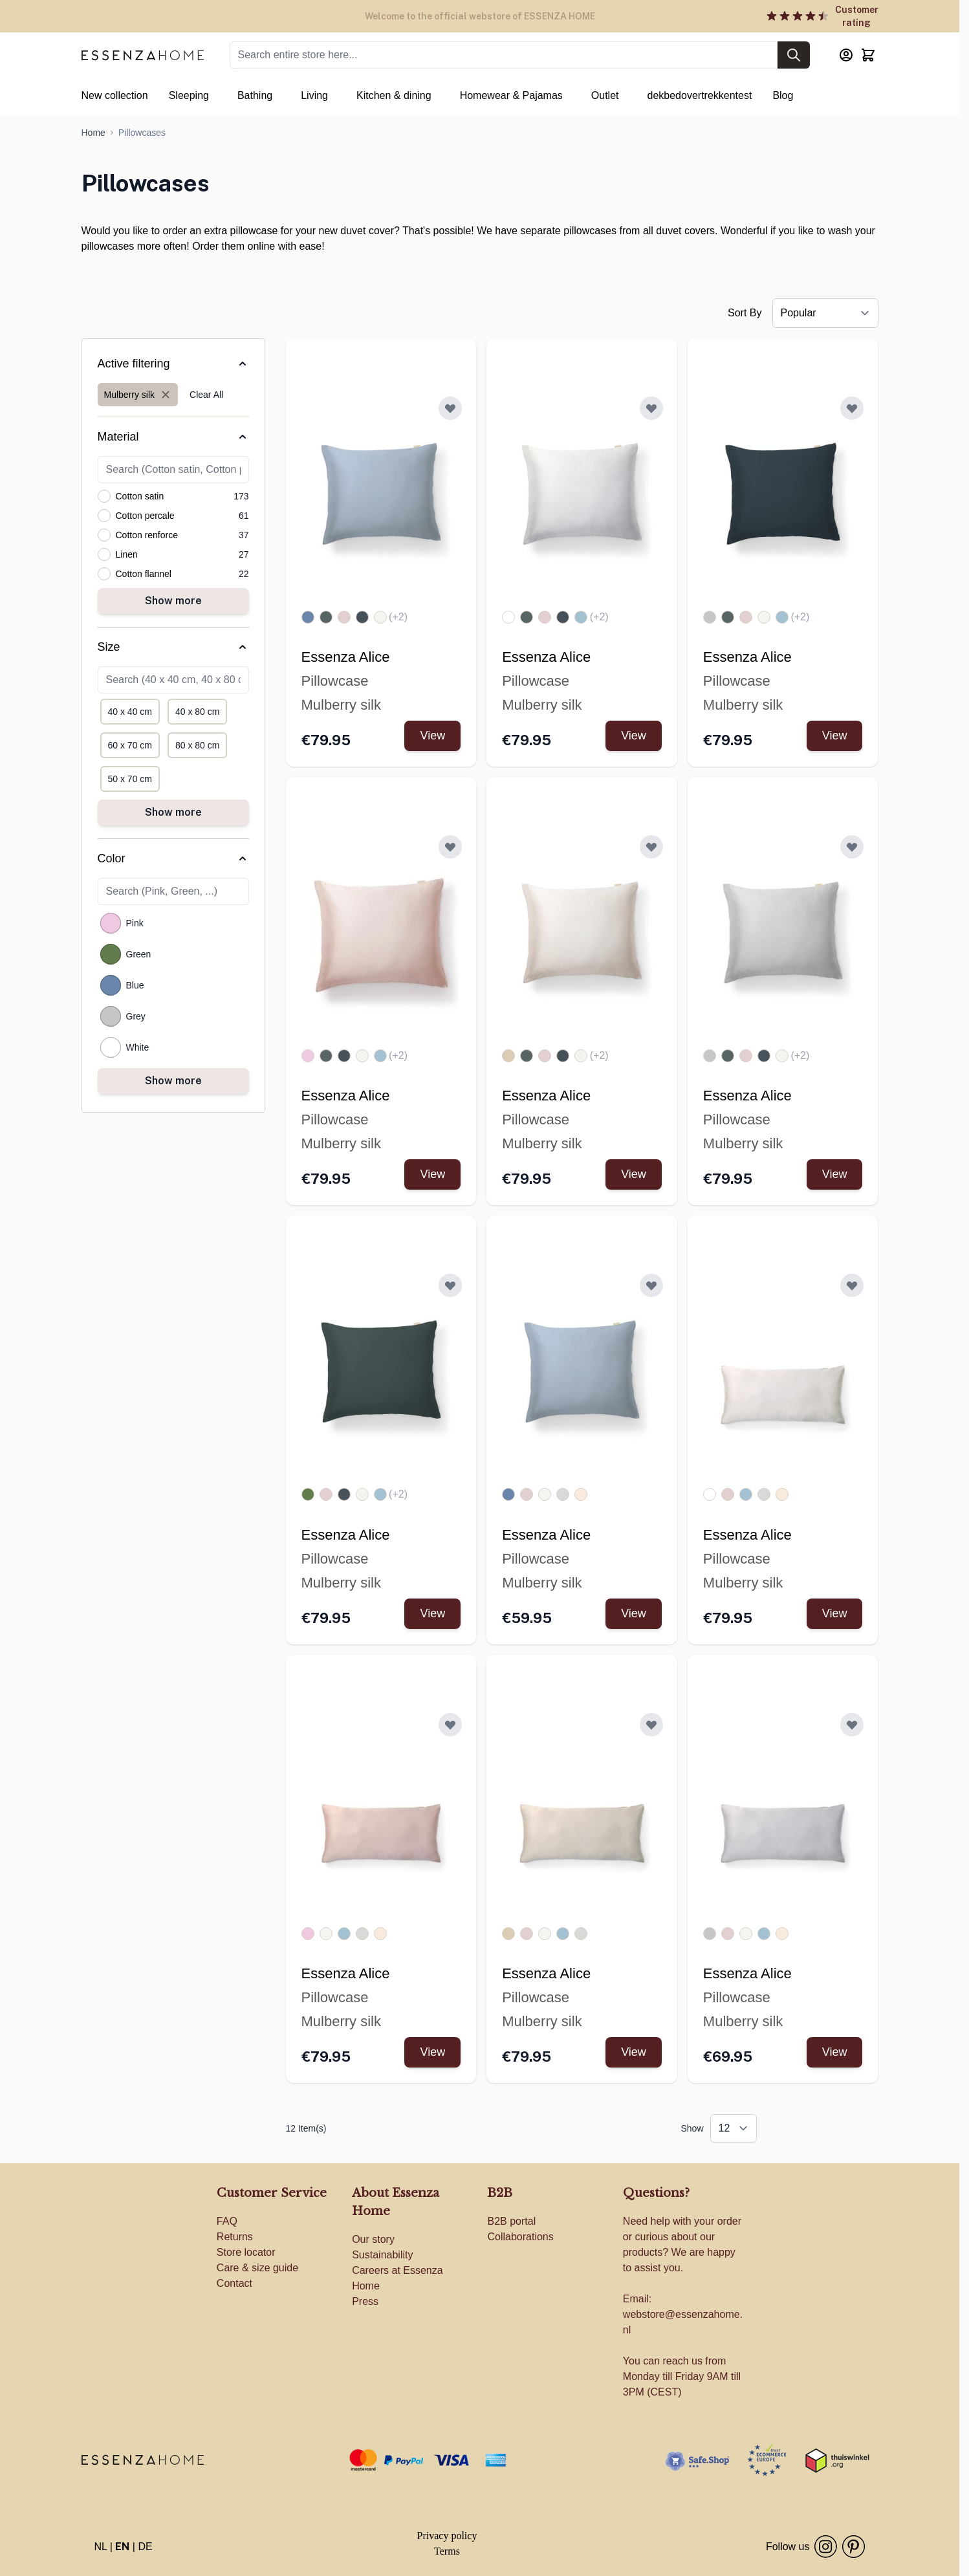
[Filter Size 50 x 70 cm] (130, 779)
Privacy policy (447, 2535)
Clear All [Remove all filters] (206, 394)
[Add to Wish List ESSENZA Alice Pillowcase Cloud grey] (852, 846)
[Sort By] (825, 313)
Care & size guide (257, 2267)
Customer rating (856, 16)
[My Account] (846, 55)
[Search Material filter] (173, 469)
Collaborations (520, 2236)
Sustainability (382, 2254)
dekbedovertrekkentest (700, 95)
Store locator (246, 2252)
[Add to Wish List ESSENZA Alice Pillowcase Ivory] (651, 846)
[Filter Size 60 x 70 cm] (130, 745)
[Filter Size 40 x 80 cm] (197, 712)
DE (145, 2546)
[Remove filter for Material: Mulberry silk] (138, 394)
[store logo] (143, 2459)
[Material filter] (173, 436)
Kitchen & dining (393, 95)
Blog (782, 95)
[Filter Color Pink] (110, 923)
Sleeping (189, 95)
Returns (235, 2236)
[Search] (794, 55)
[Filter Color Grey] (110, 1016)
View (432, 735)
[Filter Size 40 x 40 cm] (130, 712)
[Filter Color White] (110, 1047)
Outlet (605, 95)
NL (100, 2546)
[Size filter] (173, 647)
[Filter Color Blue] (110, 985)
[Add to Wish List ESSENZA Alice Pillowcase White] (651, 408)
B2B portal (511, 2221)
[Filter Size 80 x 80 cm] (197, 745)
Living (314, 95)
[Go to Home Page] (93, 132)
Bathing (254, 95)
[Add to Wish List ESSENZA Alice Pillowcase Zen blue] (450, 408)
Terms (447, 2551)
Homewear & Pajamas (511, 95)
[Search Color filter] (173, 891)
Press (365, 2301)
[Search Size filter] (173, 679)
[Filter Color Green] (110, 954)
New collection (115, 95)
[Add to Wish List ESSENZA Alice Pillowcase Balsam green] (450, 1285)
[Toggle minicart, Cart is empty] (868, 55)
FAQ (227, 2221)
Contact (234, 2283)
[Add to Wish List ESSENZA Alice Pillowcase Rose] (450, 846)
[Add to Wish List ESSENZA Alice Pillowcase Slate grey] (852, 408)
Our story (373, 2239)
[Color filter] (173, 858)
